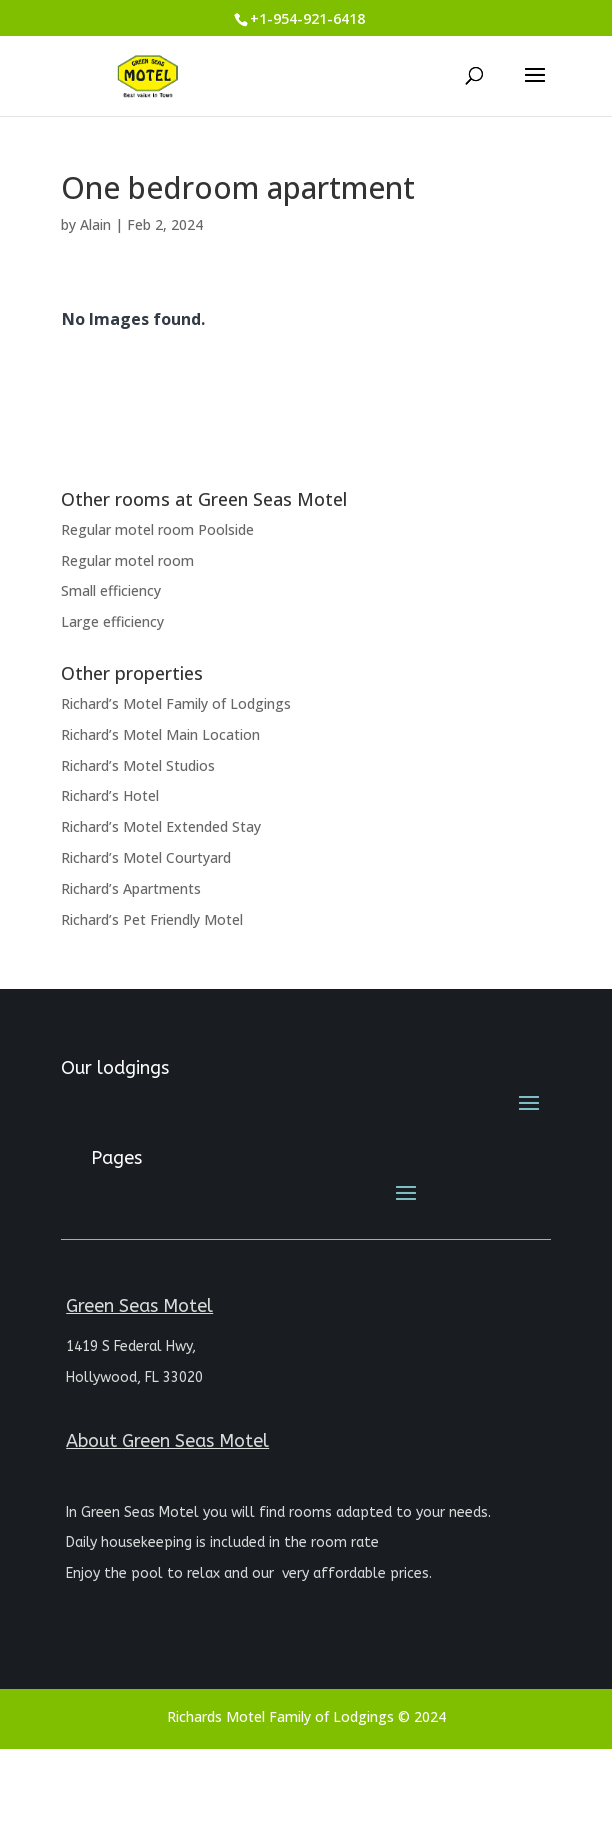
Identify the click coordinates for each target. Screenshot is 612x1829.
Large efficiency (112, 621)
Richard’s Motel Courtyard (146, 857)
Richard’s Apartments (131, 888)
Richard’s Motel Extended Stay (161, 826)
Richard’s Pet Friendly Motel (152, 919)
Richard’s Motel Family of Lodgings (176, 703)
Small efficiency (111, 590)
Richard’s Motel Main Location (160, 734)
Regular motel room (127, 560)
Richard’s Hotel (110, 795)
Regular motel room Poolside (157, 529)
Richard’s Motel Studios (138, 765)
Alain (95, 224)
